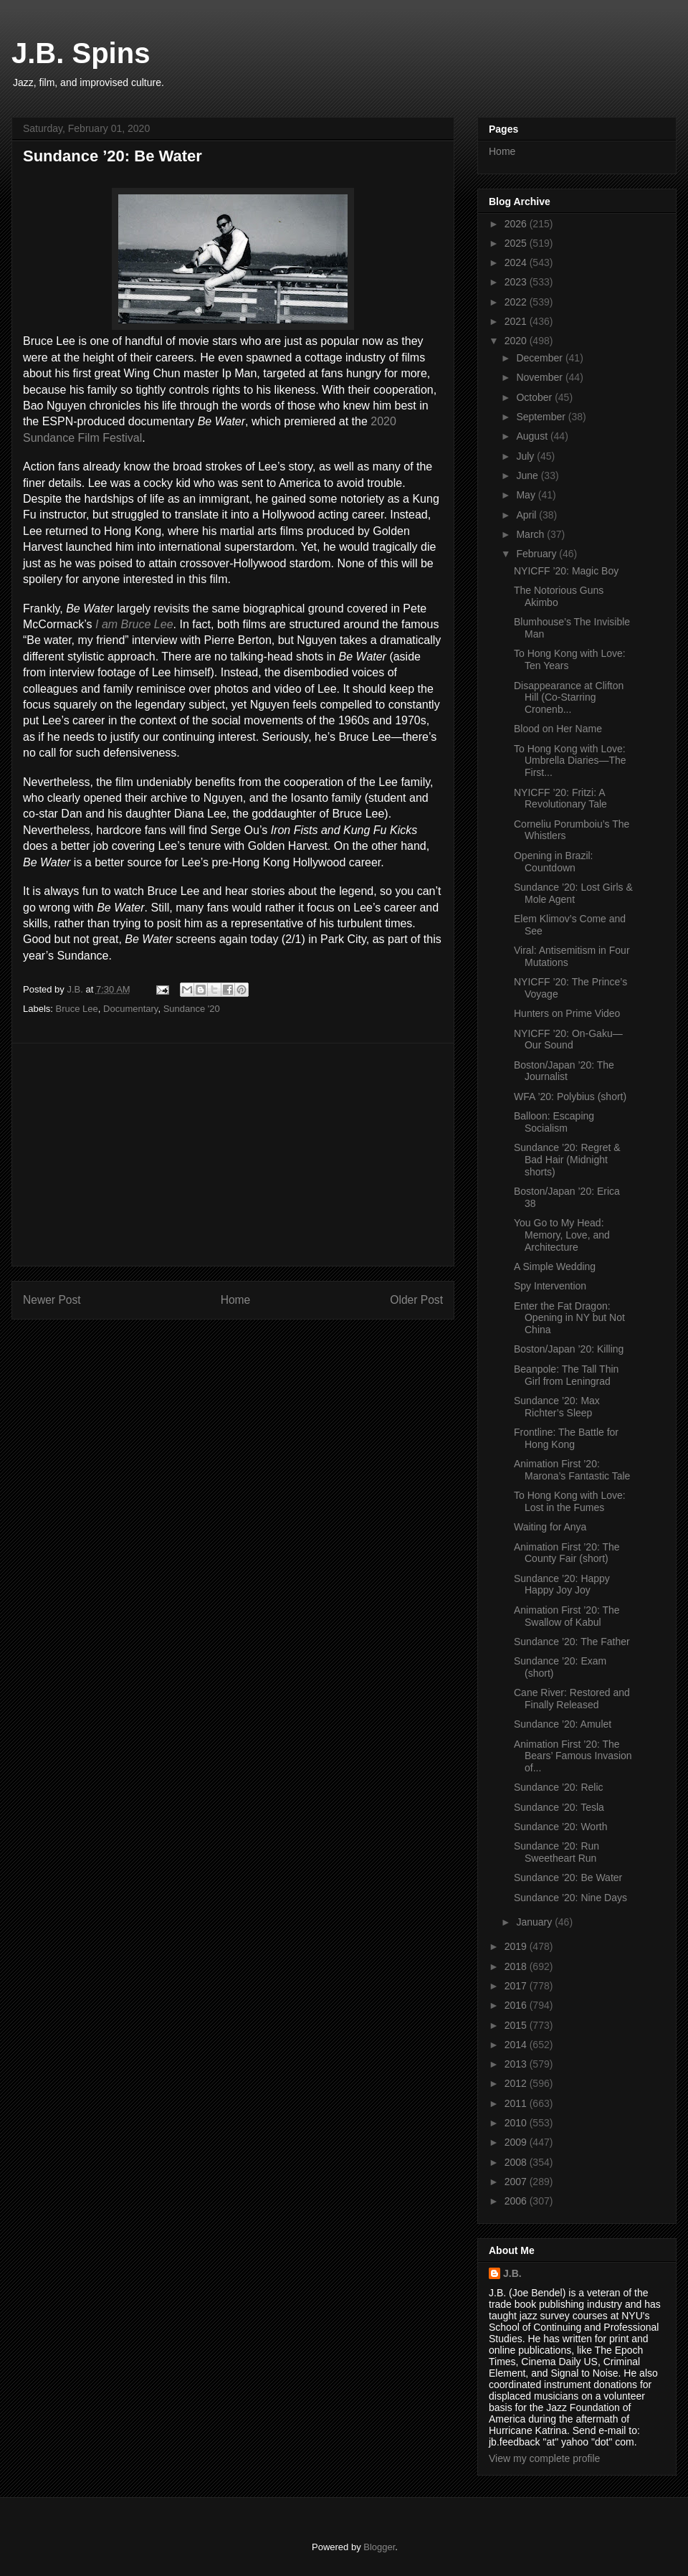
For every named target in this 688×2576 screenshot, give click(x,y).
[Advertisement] (233, 1154)
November (540, 377)
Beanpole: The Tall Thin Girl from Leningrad (566, 1375)
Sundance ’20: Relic (558, 1787)
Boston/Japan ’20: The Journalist (564, 1071)
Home (236, 1300)
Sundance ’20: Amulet (562, 1724)
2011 (517, 2103)
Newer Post (52, 1300)
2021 (517, 321)
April (527, 515)
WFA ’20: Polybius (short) (570, 1096)
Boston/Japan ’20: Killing (569, 1349)
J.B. (512, 2273)
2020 (517, 340)
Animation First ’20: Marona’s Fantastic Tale (572, 1470)
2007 (517, 2181)
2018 (517, 1966)
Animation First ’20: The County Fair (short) (567, 1553)
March (531, 534)
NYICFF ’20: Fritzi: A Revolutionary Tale (560, 798)
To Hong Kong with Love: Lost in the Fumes (570, 1501)
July (526, 456)
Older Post (416, 1300)
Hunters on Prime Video (567, 1013)
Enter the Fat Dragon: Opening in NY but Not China (569, 1318)
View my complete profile (544, 2458)
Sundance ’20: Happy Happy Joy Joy (562, 1584)
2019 (517, 1946)
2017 (517, 1986)
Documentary (130, 1008)
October (535, 397)
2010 (517, 2122)
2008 (517, 2162)
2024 (517, 262)
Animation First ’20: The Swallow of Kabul (567, 1616)
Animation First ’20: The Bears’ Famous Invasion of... (573, 1756)
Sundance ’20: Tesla (559, 1807)
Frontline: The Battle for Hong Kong (566, 1438)
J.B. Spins (80, 53)
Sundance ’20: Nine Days (570, 1897)
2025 (517, 243)
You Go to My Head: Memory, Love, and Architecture (562, 1235)
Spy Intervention (550, 1286)
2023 (517, 282)
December (540, 358)
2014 (517, 2044)
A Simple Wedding (555, 1266)
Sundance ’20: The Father (572, 1641)
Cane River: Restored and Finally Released (572, 1698)
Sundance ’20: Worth (561, 1826)
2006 (517, 2201)
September (542, 416)
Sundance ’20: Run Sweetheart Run (556, 1852)
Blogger (379, 2547)
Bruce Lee (77, 1008)
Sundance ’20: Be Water (568, 1877)
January (535, 1922)
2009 (517, 2142)
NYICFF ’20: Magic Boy (566, 571)
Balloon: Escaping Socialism (554, 1122)
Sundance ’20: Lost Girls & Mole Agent (573, 893)
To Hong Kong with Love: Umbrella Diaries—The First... (570, 761)
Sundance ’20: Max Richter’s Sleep (557, 1407)
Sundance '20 (191, 1008)
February (537, 553)
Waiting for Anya (550, 1527)
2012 (517, 2083)
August (533, 436)
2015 (517, 2025)
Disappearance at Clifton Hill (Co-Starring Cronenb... (569, 698)
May (527, 495)
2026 (517, 223)
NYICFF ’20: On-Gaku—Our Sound (568, 1039)
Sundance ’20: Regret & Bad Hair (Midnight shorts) (567, 1160)
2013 (517, 2064)
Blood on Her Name (558, 728)
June (528, 475)
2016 (517, 2005)
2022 (517, 302)
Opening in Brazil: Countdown (553, 861)
